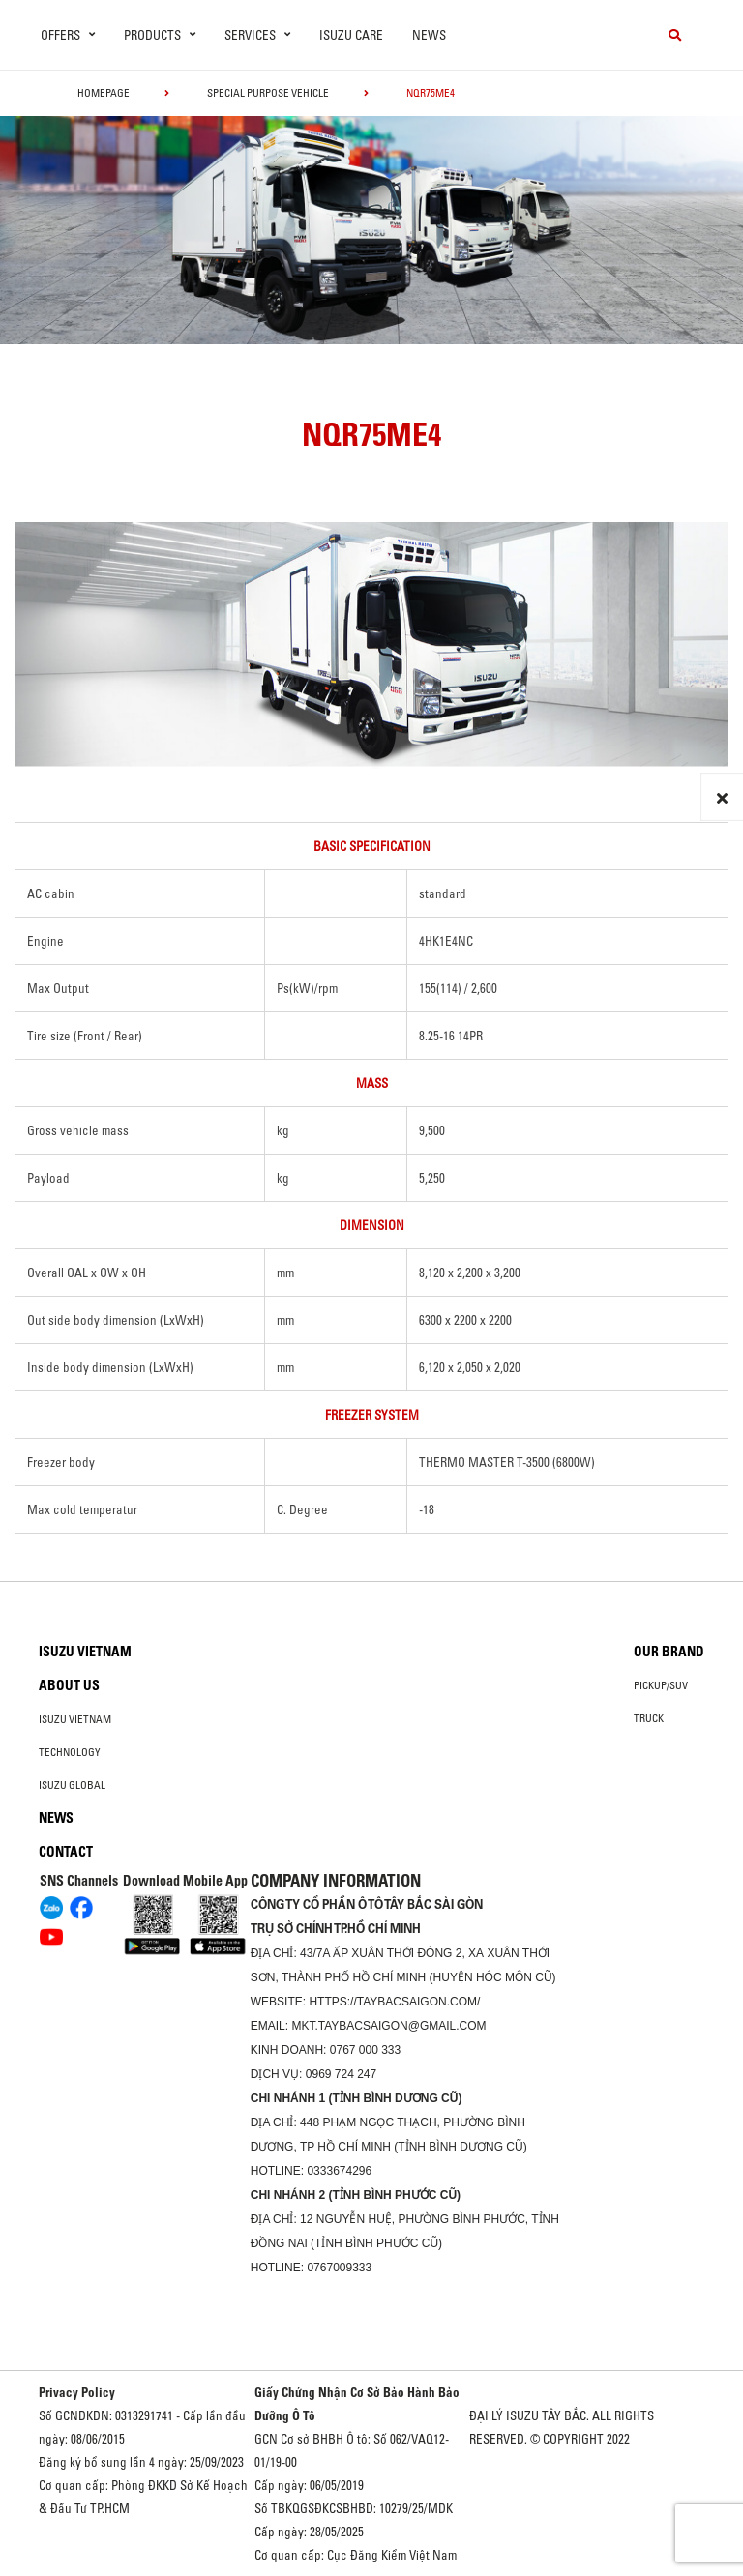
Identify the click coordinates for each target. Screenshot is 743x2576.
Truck (649, 1718)
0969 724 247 (341, 2074)
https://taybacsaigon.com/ (394, 2001)
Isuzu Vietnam (85, 1651)
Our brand (669, 1651)
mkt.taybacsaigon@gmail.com (388, 2026)
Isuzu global (72, 1785)
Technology (70, 1752)
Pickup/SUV (661, 1685)
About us (69, 1685)
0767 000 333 (365, 2050)
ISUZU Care (351, 35)
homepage (103, 93)
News (429, 35)
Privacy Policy (77, 2392)
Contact (66, 1851)
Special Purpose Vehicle (268, 93)
